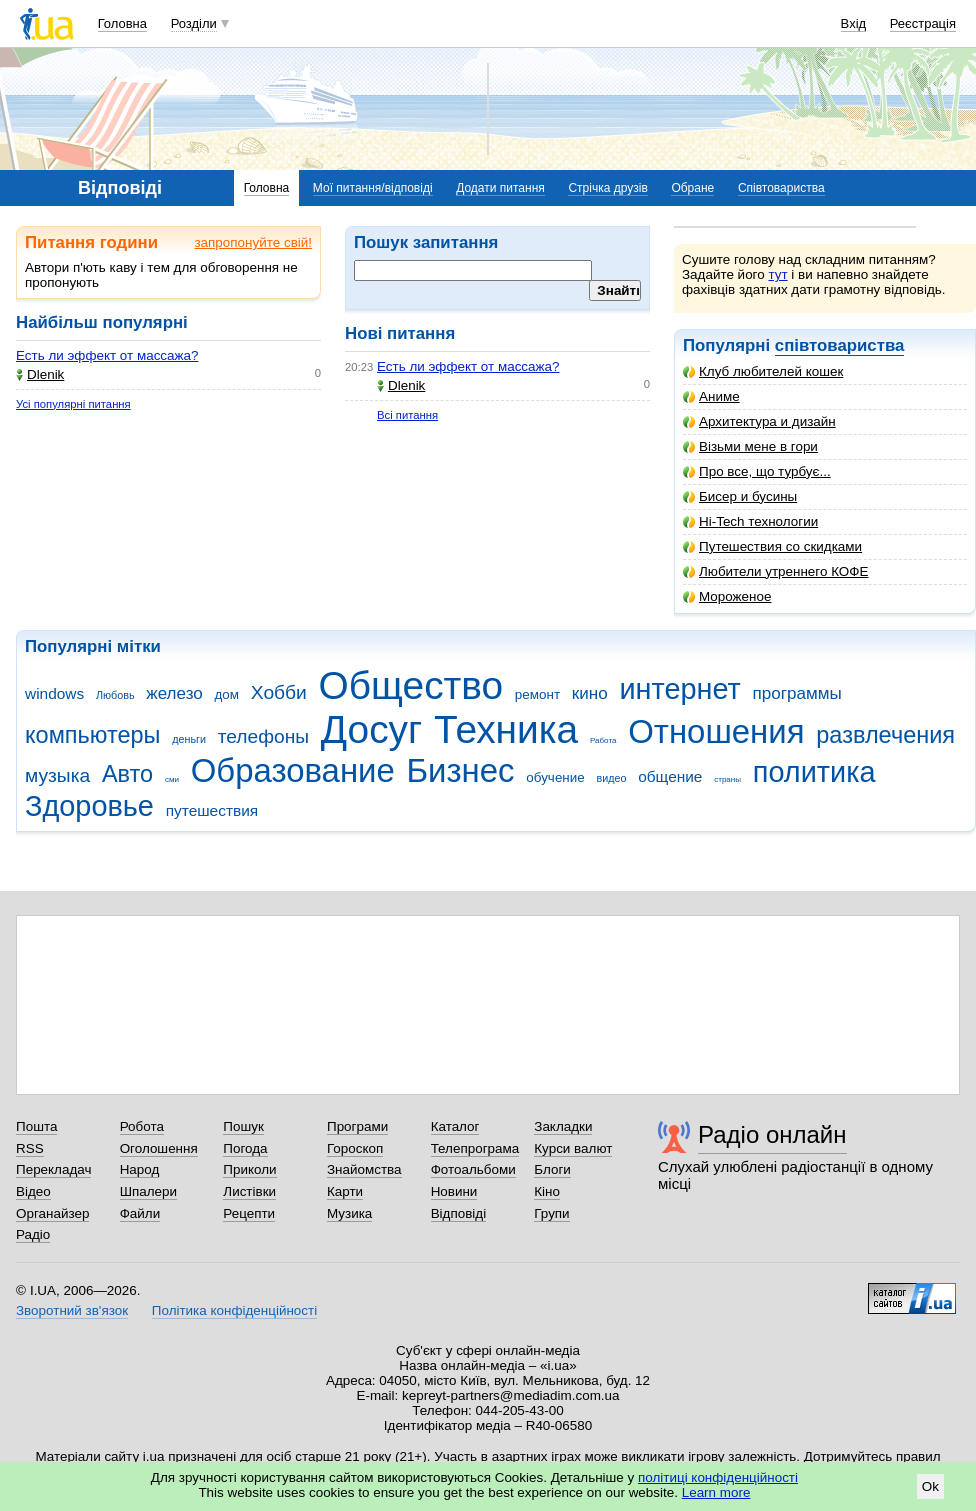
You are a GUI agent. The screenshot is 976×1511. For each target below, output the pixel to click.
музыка (57, 775)
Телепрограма (475, 1148)
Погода (245, 1148)
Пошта (36, 1126)
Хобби (279, 692)
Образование (293, 770)
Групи (551, 1213)
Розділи (194, 23)
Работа (603, 740)
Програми (357, 1126)
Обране (692, 188)
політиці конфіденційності (718, 1477)
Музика (349, 1213)
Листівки (249, 1191)
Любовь (115, 695)
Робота (142, 1126)
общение (670, 776)
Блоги (552, 1169)
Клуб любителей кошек (763, 371)
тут (777, 274)
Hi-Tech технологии (750, 521)
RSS (30, 1148)
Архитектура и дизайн (759, 421)
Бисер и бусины (740, 496)
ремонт (537, 694)
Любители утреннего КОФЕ (775, 571)
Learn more (716, 1492)
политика (814, 772)
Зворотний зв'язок (72, 1310)
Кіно (547, 1191)
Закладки (563, 1126)
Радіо (33, 1234)
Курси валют (573, 1148)
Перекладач (53, 1169)
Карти (345, 1191)
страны (727, 779)
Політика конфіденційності (234, 1310)
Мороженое (727, 596)
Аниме (711, 396)
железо (174, 693)
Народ (140, 1169)
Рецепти (249, 1213)
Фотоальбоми (473, 1169)
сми (172, 779)
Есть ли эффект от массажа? (107, 355)
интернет (679, 689)
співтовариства (840, 345)
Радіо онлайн (772, 1134)
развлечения (885, 735)
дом (227, 694)
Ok (930, 1486)
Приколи (249, 1169)
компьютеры (92, 735)
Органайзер (52, 1213)
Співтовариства (781, 188)
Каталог (455, 1126)
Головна (122, 23)
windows (54, 693)
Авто (127, 774)
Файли (140, 1213)
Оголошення (159, 1148)
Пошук (243, 1126)
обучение (555, 777)
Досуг (371, 729)
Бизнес (461, 770)
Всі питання (407, 415)
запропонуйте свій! (253, 242)
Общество (411, 685)
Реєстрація (923, 23)
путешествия (212, 810)
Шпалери (148, 1191)
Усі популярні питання (73, 404)
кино (590, 693)
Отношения (716, 731)
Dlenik (40, 374)
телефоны (263, 736)
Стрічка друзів (607, 188)
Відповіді (459, 1213)
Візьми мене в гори (750, 446)
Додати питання (500, 188)
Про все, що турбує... (757, 471)
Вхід (854, 23)
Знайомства (364, 1169)
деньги (189, 739)
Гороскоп (355, 1148)
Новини (454, 1191)
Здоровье (89, 806)
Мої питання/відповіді (373, 188)
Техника (506, 729)
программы (797, 693)
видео (611, 778)
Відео (33, 1191)
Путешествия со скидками (772, 546)
